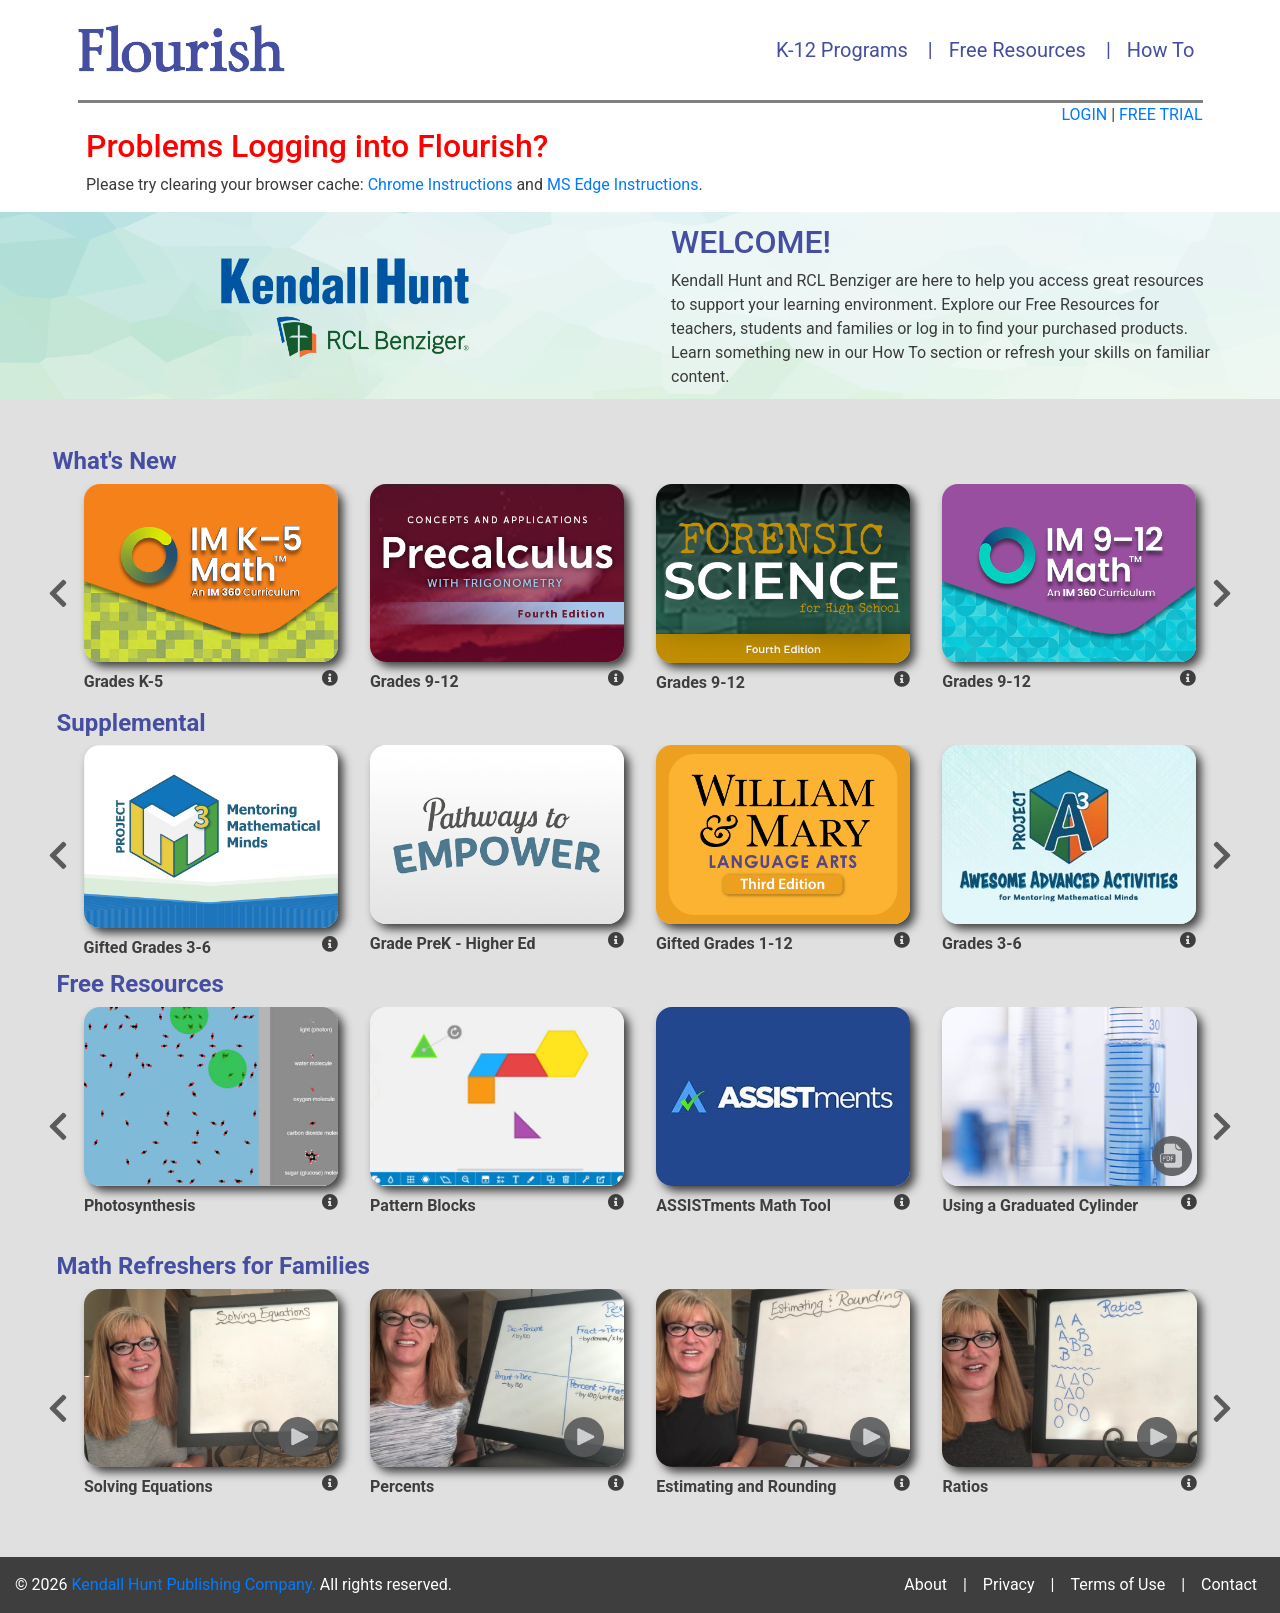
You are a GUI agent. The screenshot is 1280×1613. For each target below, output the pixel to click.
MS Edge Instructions (622, 184)
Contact (1229, 1584)
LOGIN (1084, 114)
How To (1161, 50)
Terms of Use (1117, 1584)
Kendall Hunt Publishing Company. (193, 1584)
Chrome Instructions (440, 184)
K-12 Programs (842, 50)
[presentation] (58, 596)
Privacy (1009, 1584)
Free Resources (1017, 50)
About (925, 1584)
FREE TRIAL (1161, 114)
